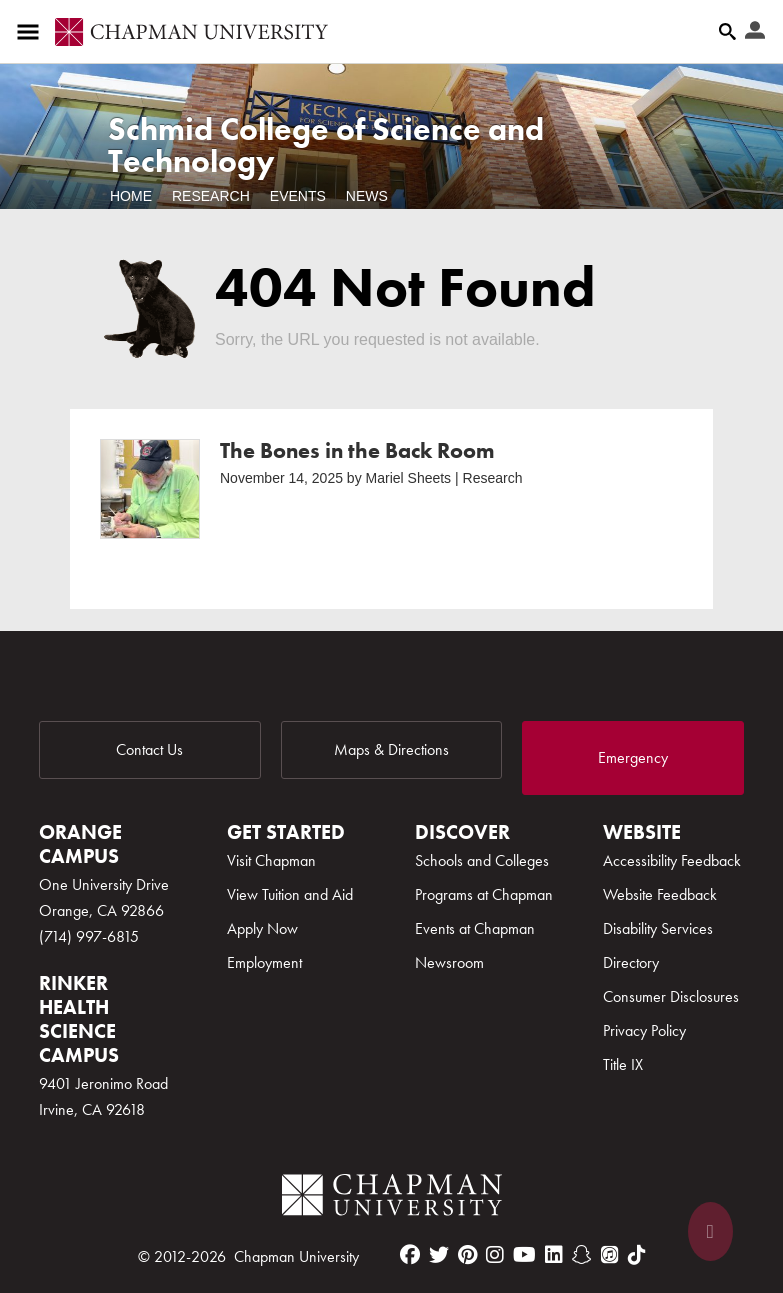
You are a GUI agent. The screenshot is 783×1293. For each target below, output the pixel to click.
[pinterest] (467, 1255)
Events (298, 196)
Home (131, 196)
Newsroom (449, 962)
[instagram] (495, 1255)
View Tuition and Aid (290, 894)
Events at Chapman (475, 928)
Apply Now (262, 928)
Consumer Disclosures (671, 996)
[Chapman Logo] (392, 1198)
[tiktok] (637, 1255)
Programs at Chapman (484, 894)
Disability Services (658, 928)
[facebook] (410, 1255)
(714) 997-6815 (89, 936)
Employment (264, 962)
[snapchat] (582, 1255)
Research (211, 196)
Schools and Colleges (482, 860)
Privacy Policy (644, 1030)
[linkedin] (554, 1255)
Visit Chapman (271, 860)
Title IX (623, 1064)
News (367, 196)
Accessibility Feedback (672, 860)
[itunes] (610, 1255)
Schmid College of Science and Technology (326, 145)
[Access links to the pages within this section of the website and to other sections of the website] (32, 32)
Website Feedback (660, 894)
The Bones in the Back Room (357, 450)
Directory (631, 962)
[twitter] (439, 1255)
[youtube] (524, 1255)
